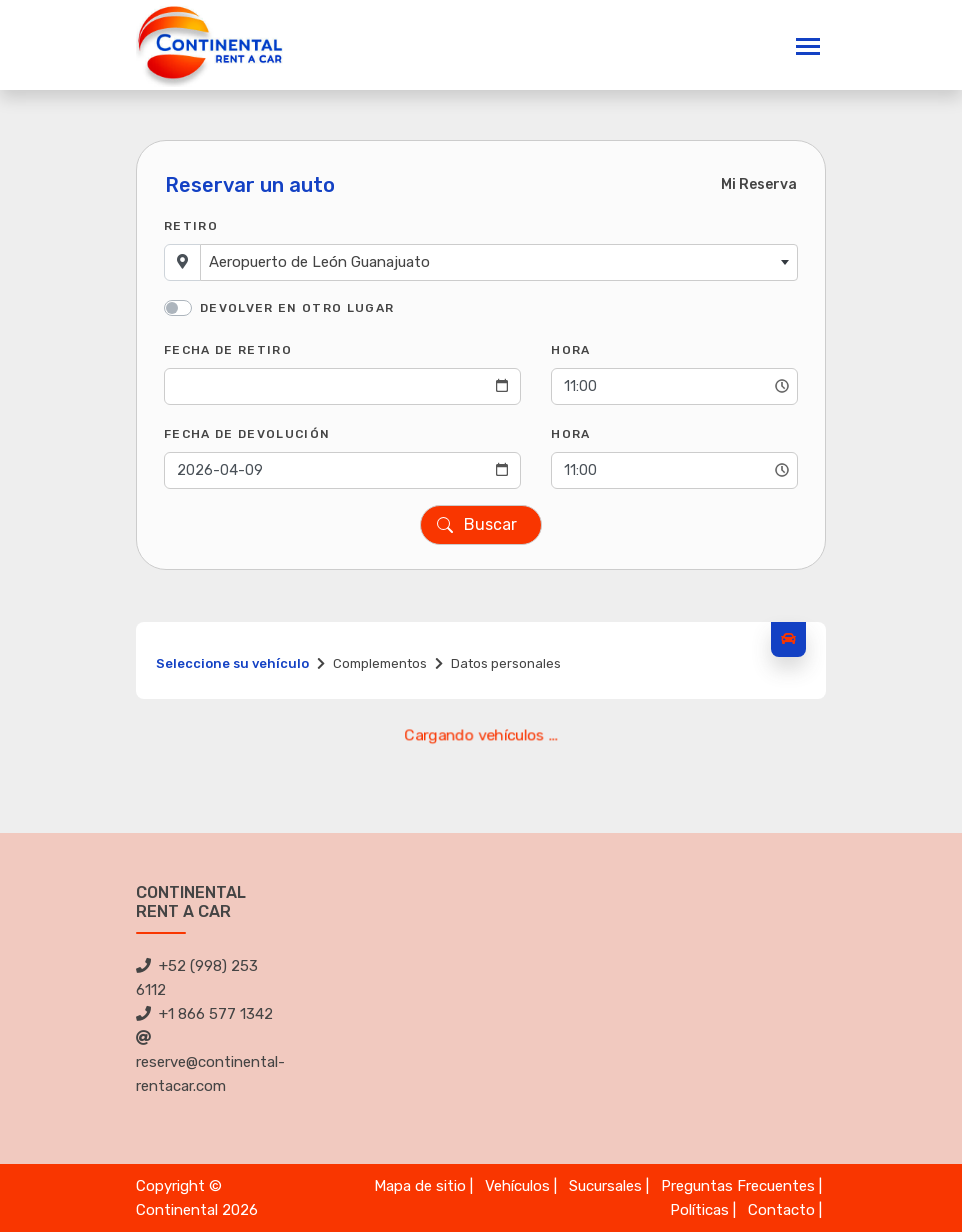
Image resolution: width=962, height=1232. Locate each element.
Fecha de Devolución (247, 434)
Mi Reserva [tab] (759, 184)
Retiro (191, 226)
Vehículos (517, 1186)
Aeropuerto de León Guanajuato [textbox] (319, 262)
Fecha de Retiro (228, 350)
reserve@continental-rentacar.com (210, 1062)
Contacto (781, 1210)
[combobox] (499, 262)
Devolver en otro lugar (297, 308)
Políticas (699, 1210)
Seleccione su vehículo (232, 663)
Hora (570, 350)
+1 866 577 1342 (204, 1014)
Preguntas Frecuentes (738, 1186)
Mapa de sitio (420, 1186)
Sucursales (605, 1186)
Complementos (380, 663)
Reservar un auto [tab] (250, 185)
